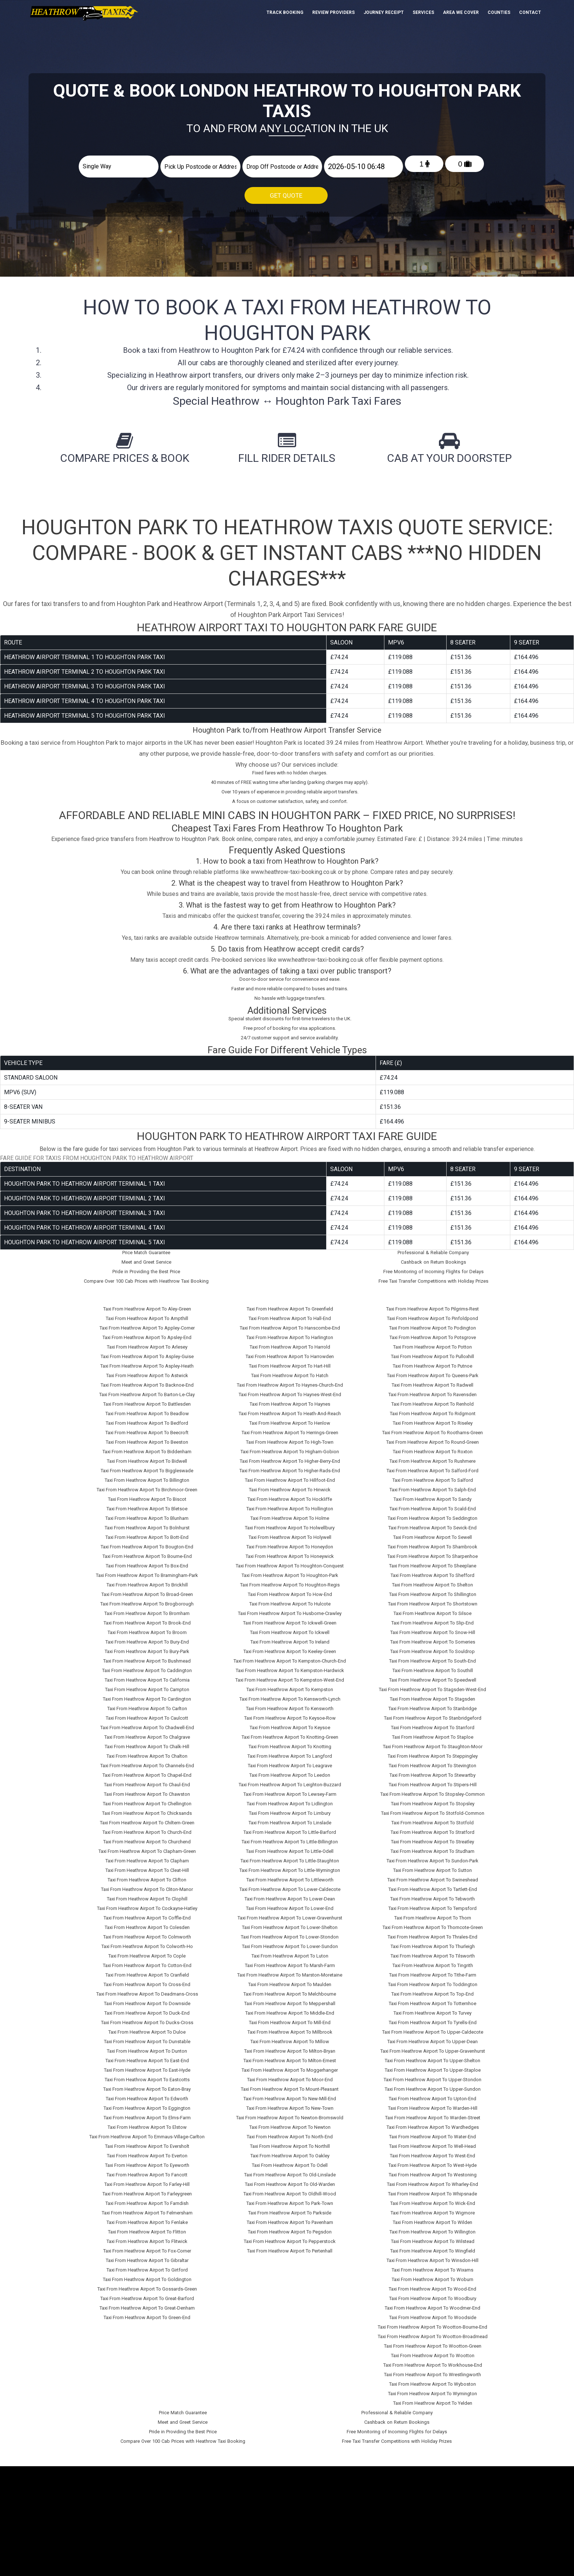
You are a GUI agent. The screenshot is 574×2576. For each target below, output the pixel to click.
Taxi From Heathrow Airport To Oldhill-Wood (289, 2193)
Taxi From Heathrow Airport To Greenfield (290, 1309)
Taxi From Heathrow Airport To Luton (289, 1956)
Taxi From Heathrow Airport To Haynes (290, 1404)
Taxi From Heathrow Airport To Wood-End (432, 2289)
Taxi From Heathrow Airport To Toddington (432, 1984)
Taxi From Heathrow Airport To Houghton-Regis (290, 1585)
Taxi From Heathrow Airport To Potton (432, 1347)
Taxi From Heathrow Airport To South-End (432, 1661)
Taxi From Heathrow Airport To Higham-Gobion (290, 1451)
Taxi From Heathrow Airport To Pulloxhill (432, 1356)
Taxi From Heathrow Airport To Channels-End (147, 1765)
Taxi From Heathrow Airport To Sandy (432, 1499)
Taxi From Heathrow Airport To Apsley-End (146, 1337)
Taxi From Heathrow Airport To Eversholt (147, 2146)
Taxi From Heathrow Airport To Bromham (147, 1613)
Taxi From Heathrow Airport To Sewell (432, 1537)
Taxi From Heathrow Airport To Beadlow (147, 1413)
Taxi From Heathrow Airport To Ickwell (289, 1632)
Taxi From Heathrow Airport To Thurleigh (433, 1946)
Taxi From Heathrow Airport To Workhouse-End (432, 2365)
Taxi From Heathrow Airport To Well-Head (432, 2146)
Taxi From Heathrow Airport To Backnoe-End (147, 1385)
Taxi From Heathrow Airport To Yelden (432, 2403)
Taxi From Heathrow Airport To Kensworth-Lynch (289, 1699)
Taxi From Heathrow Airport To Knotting (290, 1746)
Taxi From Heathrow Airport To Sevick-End (432, 1527)
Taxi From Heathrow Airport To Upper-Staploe (433, 2070)
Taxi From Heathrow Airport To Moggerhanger (290, 2070)
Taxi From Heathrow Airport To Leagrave (290, 1765)
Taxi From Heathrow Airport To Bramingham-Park (147, 1575)
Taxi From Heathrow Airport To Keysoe (290, 1727)
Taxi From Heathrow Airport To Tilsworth (433, 1956)
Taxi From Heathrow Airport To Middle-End (289, 2013)
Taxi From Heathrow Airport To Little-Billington (290, 1841)
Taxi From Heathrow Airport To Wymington (432, 2393)
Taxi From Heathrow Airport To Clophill (147, 1899)
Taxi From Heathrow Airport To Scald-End (433, 1508)
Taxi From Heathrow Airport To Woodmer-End (432, 2308)
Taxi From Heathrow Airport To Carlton (147, 1708)
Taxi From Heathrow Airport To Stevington (432, 1765)
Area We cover (461, 12)
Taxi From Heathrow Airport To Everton (147, 2155)
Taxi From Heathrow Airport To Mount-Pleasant (290, 2089)
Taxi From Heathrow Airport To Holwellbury (290, 1527)
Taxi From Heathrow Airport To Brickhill (147, 1585)
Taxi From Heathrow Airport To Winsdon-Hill (432, 2260)
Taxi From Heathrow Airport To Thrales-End (432, 1937)
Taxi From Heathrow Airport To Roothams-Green (432, 1432)
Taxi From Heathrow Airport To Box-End (147, 1566)
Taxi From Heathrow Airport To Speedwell (432, 1680)
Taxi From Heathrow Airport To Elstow (147, 2127)
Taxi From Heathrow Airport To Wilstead (432, 2241)
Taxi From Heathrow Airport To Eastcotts (147, 2079)
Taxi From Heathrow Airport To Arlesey (147, 1347)
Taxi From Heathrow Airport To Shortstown (432, 1604)
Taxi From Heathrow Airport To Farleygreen (147, 2193)
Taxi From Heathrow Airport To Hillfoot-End (290, 1480)
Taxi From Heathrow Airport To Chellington (147, 1803)
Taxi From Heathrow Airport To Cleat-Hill (147, 1870)
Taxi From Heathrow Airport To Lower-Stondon (290, 1937)
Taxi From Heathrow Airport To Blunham (147, 1518)
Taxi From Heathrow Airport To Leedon (289, 1775)
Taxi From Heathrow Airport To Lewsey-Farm (289, 1794)
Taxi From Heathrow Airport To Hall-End (290, 1318)
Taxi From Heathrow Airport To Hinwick (290, 1489)
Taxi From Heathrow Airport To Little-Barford (289, 1832)
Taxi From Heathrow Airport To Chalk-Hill (147, 1746)
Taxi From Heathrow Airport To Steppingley (433, 1756)
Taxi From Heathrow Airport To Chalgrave (147, 1737)
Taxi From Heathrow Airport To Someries (432, 1642)
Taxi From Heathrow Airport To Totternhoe (432, 2003)
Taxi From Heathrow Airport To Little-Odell (289, 1851)
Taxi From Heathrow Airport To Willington (433, 2232)
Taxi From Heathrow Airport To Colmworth (147, 1937)
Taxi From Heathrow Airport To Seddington (432, 1518)
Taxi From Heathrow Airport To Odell (290, 2165)
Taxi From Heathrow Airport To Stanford (432, 1727)
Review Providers (333, 12)
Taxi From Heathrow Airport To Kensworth (289, 1708)
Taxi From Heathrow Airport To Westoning (433, 2174)
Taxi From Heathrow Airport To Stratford (432, 1832)
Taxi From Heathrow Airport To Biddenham (146, 1451)
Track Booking (284, 12)
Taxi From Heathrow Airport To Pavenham (290, 2222)
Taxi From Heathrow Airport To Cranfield (147, 1975)
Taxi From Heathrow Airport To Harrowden (290, 1356)
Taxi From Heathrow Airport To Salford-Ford (432, 1470)
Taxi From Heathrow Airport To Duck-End (147, 2013)
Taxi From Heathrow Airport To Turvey (432, 2013)
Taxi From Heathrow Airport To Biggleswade (147, 1470)
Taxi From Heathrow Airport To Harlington (289, 1337)
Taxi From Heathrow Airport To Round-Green (432, 1442)
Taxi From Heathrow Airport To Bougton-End (147, 1546)
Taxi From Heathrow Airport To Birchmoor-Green (147, 1489)
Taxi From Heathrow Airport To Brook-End (147, 1623)
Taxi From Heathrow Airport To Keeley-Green (289, 1651)
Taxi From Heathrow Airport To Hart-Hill (290, 1366)
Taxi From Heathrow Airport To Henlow (289, 1423)
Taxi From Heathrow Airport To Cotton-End (147, 1965)
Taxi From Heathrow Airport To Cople (147, 1956)
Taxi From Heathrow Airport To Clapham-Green (147, 1851)
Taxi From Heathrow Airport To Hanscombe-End (290, 1328)
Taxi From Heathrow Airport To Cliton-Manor (147, 1889)
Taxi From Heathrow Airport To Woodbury (432, 2298)
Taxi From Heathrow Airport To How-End (290, 1594)
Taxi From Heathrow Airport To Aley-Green (147, 1309)
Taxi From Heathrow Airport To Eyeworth (147, 2165)
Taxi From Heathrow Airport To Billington (147, 1480)
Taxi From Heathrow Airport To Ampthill (147, 1318)
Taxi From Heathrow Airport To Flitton (147, 2232)
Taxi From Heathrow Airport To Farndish (147, 2203)
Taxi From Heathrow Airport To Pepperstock (290, 2241)
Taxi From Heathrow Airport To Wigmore (433, 2213)
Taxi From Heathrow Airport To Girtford (147, 2270)
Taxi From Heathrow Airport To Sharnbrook (432, 1546)
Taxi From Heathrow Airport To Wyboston (432, 2384)
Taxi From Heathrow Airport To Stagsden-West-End (432, 1689)
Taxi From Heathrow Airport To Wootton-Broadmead (433, 2336)
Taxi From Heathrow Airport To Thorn (432, 1918)
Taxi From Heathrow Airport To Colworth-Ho (147, 1946)
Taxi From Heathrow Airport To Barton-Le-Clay (147, 1394)
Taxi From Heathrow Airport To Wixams (432, 2270)
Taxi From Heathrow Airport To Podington (432, 1328)
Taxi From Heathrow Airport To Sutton (432, 1870)
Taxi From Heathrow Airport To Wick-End (432, 2203)
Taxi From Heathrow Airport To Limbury (290, 1813)
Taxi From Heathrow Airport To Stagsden (432, 1699)
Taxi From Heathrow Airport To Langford (289, 1756)
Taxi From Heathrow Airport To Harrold (290, 1347)
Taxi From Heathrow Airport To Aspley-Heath (147, 1366)
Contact (530, 12)
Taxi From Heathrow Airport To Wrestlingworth (432, 2374)
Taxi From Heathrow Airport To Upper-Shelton (432, 2060)
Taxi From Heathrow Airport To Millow (289, 2041)
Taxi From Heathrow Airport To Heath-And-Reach (290, 1413)
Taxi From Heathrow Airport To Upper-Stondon (432, 2079)
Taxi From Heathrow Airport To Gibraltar (147, 2260)
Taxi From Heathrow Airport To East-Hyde (147, 2070)
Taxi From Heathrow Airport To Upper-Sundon (433, 2089)
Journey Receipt (384, 12)
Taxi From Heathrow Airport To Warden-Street (432, 2117)
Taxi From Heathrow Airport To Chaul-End (147, 1784)
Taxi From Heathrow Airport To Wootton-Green (432, 2346)
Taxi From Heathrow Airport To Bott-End (147, 1537)
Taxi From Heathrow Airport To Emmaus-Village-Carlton (147, 2136)
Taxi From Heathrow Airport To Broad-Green (147, 1594)
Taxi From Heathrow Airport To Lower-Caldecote (289, 1889)
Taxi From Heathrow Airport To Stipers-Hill (433, 1784)
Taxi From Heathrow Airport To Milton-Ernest (289, 2060)
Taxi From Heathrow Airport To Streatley (432, 1841)
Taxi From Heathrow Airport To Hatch (289, 1375)
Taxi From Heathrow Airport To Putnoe (432, 1366)
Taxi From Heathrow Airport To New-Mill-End (289, 2098)
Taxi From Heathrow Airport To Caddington (147, 1670)
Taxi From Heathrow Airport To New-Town (289, 2108)
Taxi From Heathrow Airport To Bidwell (147, 1461)
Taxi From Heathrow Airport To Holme (289, 1518)
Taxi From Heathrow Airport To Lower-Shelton (290, 1927)
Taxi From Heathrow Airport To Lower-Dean (290, 1899)
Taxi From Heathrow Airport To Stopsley (432, 1803)
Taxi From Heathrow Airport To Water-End (432, 2136)
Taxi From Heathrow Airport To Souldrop (432, 1651)
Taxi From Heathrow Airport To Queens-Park (432, 1375)
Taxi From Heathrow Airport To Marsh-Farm (290, 1965)
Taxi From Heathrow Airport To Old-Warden (290, 2184)
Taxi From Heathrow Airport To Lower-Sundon (290, 1946)
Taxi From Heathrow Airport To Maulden (289, 1984)
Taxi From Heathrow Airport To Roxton (433, 1451)
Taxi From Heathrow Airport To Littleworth (289, 1880)
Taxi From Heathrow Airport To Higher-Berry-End (290, 1461)
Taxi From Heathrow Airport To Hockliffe (289, 1499)
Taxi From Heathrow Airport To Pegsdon (290, 2232)
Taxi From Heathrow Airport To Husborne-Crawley (290, 1613)
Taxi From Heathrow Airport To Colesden (147, 1927)
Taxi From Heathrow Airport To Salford (432, 1480)
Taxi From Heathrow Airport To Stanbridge (432, 1708)
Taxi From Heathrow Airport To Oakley (289, 2155)
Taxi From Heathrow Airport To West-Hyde (432, 2165)
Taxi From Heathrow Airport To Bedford (147, 1423)
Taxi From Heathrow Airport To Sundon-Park (432, 1860)
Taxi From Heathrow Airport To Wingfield (432, 2251)
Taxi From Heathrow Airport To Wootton (432, 2355)
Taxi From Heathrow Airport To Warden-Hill (432, 2108)
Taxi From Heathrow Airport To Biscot (147, 1499)
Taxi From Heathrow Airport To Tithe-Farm (432, 1975)
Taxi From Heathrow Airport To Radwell (432, 1385)
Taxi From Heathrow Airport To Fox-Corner (147, 2251)
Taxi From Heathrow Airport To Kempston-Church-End (290, 1661)
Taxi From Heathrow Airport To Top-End (432, 1994)
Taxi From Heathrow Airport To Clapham (147, 1860)
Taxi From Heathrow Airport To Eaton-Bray (147, 2089)
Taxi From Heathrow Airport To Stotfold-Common (432, 1813)
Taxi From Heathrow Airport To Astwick (147, 1375)
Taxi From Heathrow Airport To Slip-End (432, 1623)
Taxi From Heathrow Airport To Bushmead (147, 1661)
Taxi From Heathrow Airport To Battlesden (147, 1404)
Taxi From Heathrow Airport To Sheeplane (432, 1566)
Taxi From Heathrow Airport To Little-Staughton (290, 1860)
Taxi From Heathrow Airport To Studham (432, 1851)
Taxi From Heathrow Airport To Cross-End (147, 1984)
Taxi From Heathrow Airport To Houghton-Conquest (290, 1566)
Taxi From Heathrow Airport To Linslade (290, 1822)
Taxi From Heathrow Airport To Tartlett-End (432, 1889)
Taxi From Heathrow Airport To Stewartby (433, 1775)
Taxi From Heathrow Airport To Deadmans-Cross (147, 1994)
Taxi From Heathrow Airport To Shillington (432, 1594)
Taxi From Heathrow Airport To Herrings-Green (290, 1432)
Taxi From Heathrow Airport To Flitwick (147, 2241)
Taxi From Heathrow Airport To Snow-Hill (432, 1632)
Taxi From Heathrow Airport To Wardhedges (433, 2127)
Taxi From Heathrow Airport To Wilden (432, 2222)
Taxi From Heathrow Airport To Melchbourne (289, 1994)
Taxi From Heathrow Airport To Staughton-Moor (432, 1746)
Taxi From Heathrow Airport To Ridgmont (433, 1413)
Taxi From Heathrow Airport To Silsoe (432, 1613)
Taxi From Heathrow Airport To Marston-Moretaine (289, 1975)
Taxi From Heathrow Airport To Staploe (432, 1737)
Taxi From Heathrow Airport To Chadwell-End (147, 1727)
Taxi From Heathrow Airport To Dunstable (147, 2041)
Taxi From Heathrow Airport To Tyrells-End (433, 2022)
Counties (499, 12)
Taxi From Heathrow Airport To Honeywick (290, 1556)
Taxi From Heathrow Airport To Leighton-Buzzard (290, 1784)
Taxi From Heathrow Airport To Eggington (147, 2108)
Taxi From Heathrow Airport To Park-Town (289, 2203)
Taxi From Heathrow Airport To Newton (290, 2127)
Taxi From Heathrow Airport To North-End (290, 2136)
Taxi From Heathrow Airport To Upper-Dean (432, 2041)
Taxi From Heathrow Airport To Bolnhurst (147, 1527)
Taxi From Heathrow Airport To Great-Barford (147, 2298)
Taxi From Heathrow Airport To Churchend (147, 1841)
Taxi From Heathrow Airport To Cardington (147, 1699)
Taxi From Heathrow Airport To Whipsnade (432, 2193)
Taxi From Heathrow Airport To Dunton (147, 2051)
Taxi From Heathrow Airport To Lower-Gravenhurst (290, 1918)
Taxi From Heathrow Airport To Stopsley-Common (432, 1794)
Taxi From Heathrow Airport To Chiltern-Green (147, 1822)
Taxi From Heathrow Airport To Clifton (147, 1880)
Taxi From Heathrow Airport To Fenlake (147, 2222)
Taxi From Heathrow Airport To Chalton (147, 1756)
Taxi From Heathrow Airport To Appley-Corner (147, 1328)
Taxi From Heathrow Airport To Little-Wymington (289, 1870)
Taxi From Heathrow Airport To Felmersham (147, 2213)
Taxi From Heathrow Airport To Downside (147, 2003)
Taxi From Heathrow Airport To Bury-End (147, 1642)
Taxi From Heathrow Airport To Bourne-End (147, 1556)
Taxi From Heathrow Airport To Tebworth (432, 1899)
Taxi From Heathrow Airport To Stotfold (432, 1822)
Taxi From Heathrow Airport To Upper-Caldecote (432, 2032)
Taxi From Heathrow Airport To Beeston (147, 1442)
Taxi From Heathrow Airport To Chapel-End (146, 1775)
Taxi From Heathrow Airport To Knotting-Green (290, 1737)
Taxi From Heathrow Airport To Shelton (432, 1585)
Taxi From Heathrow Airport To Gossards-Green (147, 2289)
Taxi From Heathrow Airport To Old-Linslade (290, 2174)
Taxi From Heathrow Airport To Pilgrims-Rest (432, 1309)
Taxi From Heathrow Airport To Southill (432, 1670)
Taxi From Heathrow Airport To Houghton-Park (290, 1575)
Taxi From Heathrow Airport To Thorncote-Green (433, 1927)
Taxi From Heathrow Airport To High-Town (289, 1442)
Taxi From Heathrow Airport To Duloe (147, 2032)
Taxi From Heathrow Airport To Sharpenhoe (432, 1556)
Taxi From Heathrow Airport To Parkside (289, 2213)
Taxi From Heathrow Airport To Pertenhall (289, 2251)
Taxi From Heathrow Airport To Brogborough (147, 1604)
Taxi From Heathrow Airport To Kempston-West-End (289, 1680)
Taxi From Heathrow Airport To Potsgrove (433, 1337)
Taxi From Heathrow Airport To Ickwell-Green (289, 1623)
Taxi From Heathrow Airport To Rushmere (433, 1461)
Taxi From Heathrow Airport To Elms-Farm (147, 2117)
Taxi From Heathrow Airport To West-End (432, 2155)
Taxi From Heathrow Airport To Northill (290, 2146)
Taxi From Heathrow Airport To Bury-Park (147, 1651)
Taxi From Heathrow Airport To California (147, 1680)
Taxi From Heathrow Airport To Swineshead (432, 1880)
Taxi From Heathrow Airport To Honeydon (289, 1546)
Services (423, 12)
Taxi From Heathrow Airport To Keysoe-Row (290, 1718)
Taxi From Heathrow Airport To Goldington (147, 2279)
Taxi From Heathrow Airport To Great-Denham (147, 2308)
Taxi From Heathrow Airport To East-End (147, 2060)
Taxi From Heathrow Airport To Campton (147, 1689)
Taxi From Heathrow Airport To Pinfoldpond (432, 1318)
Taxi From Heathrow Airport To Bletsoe (147, 1508)
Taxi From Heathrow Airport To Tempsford (432, 1908)
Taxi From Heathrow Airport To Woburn (432, 2279)
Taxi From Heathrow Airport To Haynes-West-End (290, 1394)
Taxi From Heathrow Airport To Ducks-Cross (147, 2022)
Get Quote (286, 195)
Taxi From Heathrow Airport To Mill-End (290, 2022)
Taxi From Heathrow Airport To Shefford (432, 1575)
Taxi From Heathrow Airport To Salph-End (433, 1489)
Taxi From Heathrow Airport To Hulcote (290, 1604)
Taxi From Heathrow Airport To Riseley (433, 1423)
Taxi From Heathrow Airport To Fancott (147, 2174)
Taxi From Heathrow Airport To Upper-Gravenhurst (432, 2051)
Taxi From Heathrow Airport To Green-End (147, 2317)
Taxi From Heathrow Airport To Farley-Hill (147, 2184)
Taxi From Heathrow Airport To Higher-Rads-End (289, 1470)
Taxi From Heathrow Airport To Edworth (147, 2098)
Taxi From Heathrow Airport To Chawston (147, 1794)
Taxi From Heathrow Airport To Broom (147, 1632)
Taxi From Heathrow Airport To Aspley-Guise (147, 1356)
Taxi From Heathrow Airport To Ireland (289, 1642)
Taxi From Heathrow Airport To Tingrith (432, 1965)
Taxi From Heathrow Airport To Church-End (146, 1832)
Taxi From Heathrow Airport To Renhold (432, 1404)
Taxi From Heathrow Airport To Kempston (289, 1689)
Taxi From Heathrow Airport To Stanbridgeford (432, 1718)
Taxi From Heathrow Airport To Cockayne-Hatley (147, 1908)
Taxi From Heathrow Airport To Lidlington (290, 1803)
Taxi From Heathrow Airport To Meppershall (289, 2003)
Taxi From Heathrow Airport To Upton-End (432, 2098)
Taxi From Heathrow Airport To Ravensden (432, 1394)
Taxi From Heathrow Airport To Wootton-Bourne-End (432, 2327)
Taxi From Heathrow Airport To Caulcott (147, 1718)
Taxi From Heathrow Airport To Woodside (432, 2317)
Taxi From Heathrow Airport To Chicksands (147, 1813)
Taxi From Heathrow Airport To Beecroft (147, 1432)
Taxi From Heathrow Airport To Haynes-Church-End (290, 1385)
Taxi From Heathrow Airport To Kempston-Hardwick (290, 1670)
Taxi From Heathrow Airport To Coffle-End (147, 1918)
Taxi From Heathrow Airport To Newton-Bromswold (289, 2117)
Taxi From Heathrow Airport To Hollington (289, 1508)
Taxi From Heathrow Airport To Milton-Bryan (289, 2051)
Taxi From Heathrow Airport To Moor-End (290, 2079)
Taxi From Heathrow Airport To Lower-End (289, 1908)
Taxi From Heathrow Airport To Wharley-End (432, 2184)
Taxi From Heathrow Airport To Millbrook (289, 2032)
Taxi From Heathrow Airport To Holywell (290, 1537)
